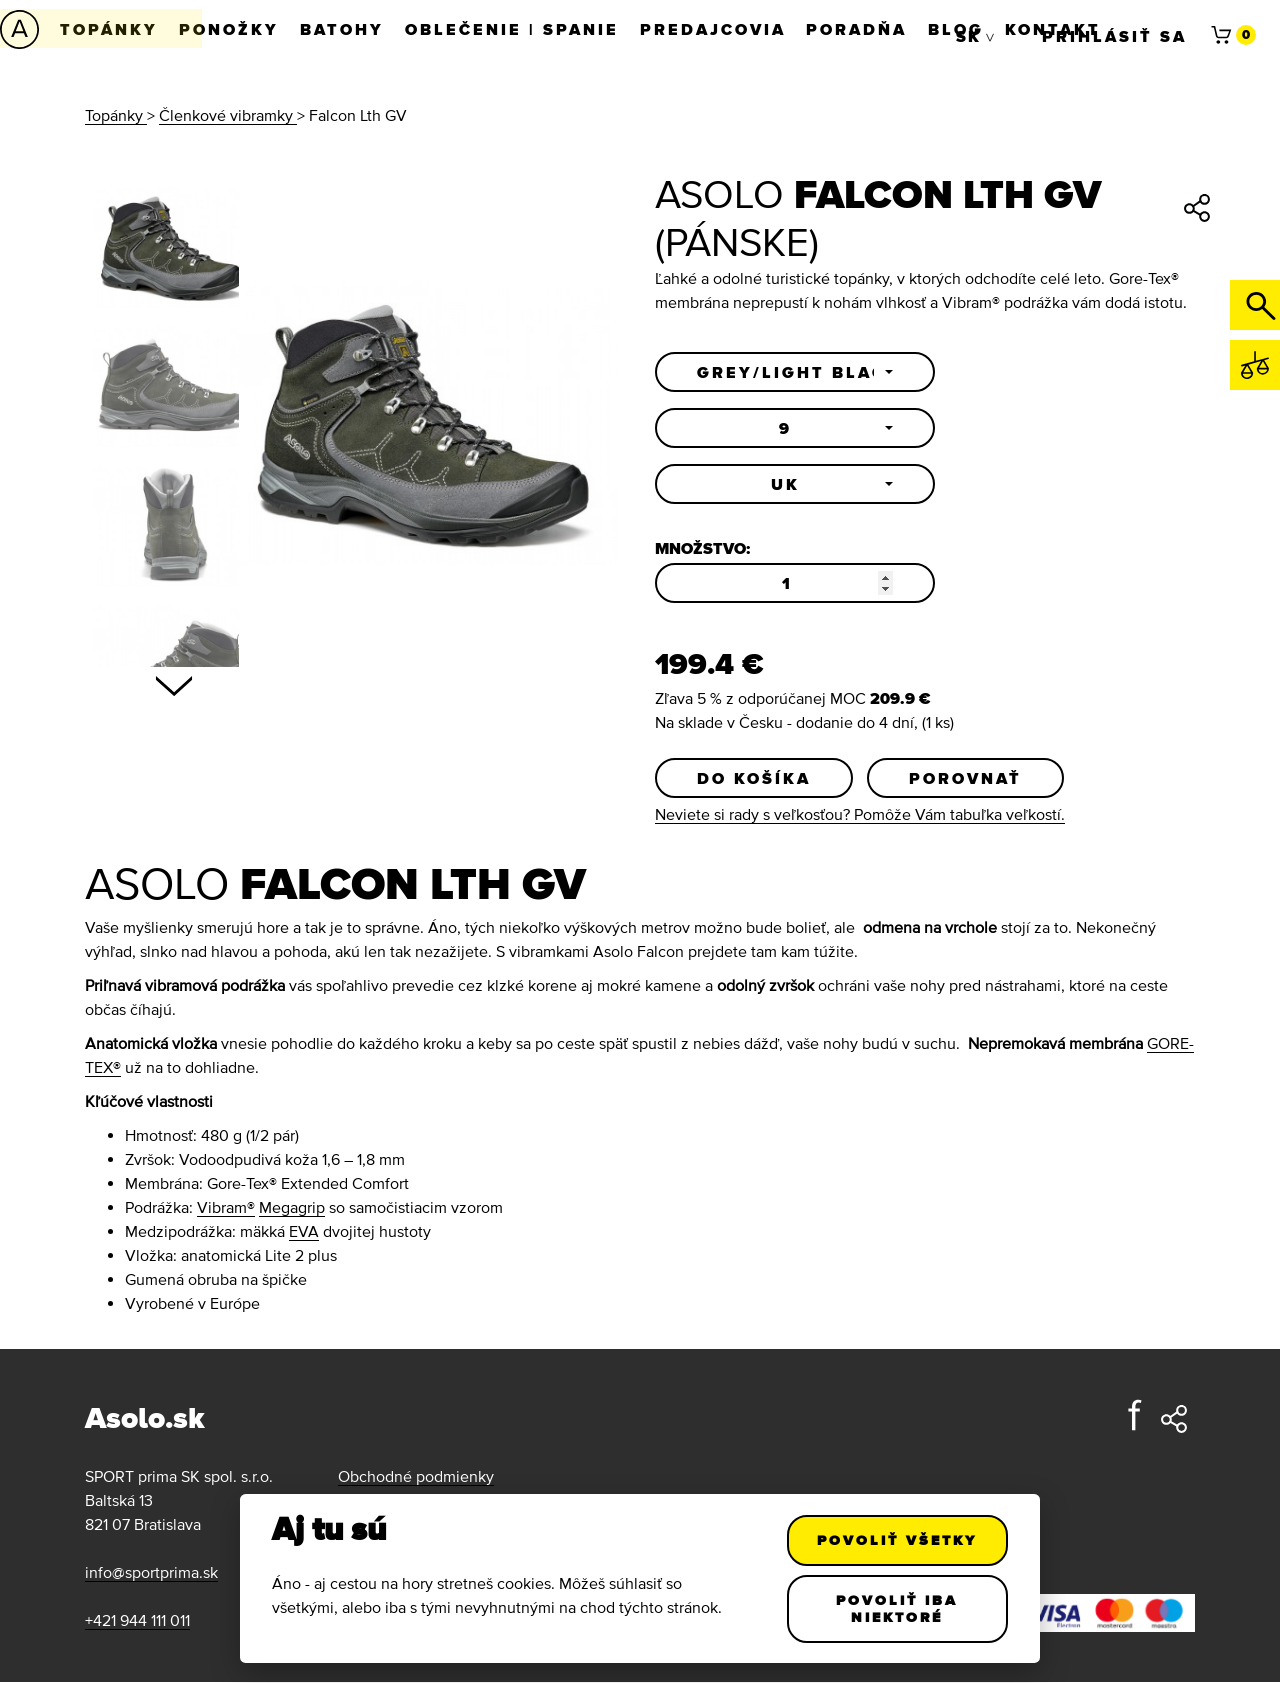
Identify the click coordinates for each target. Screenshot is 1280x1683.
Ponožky (234, 29)
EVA (304, 1232)
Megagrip (292, 1208)
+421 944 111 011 (137, 1621)
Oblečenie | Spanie (523, 29)
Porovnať (965, 778)
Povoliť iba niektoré (898, 1608)
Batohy (350, 29)
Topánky (111, 29)
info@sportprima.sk (151, 1573)
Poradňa (874, 29)
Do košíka (754, 778)
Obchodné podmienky (416, 1477)
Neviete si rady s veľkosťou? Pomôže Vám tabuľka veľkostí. (860, 815)
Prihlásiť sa (1114, 29)
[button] (795, 372)
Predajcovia (727, 29)
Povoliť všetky (898, 1540)
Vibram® (226, 1208)
